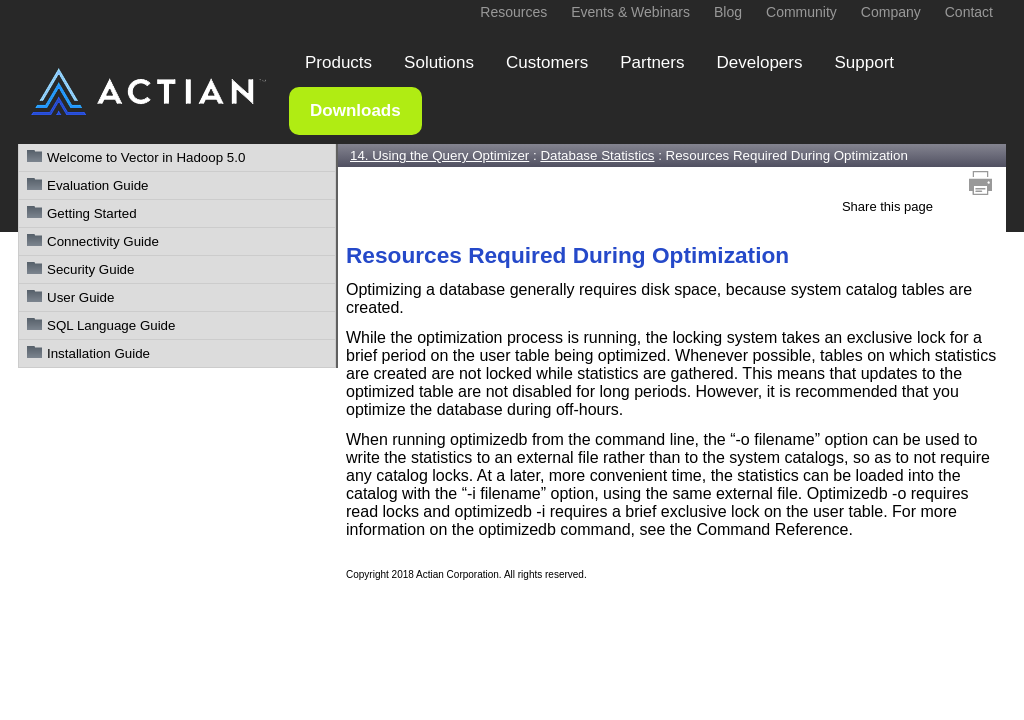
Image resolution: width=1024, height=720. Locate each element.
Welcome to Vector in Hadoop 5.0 (146, 157)
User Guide (80, 297)
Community (801, 12)
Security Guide (90, 269)
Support (864, 62)
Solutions (439, 62)
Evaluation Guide (98, 185)
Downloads (355, 110)
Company (891, 12)
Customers (547, 62)
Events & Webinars (630, 12)
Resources (513, 12)
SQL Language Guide (111, 325)
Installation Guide (98, 353)
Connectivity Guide (103, 241)
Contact (969, 12)
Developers (759, 62)
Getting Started (92, 213)
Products (338, 62)
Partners (652, 62)
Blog (728, 12)
